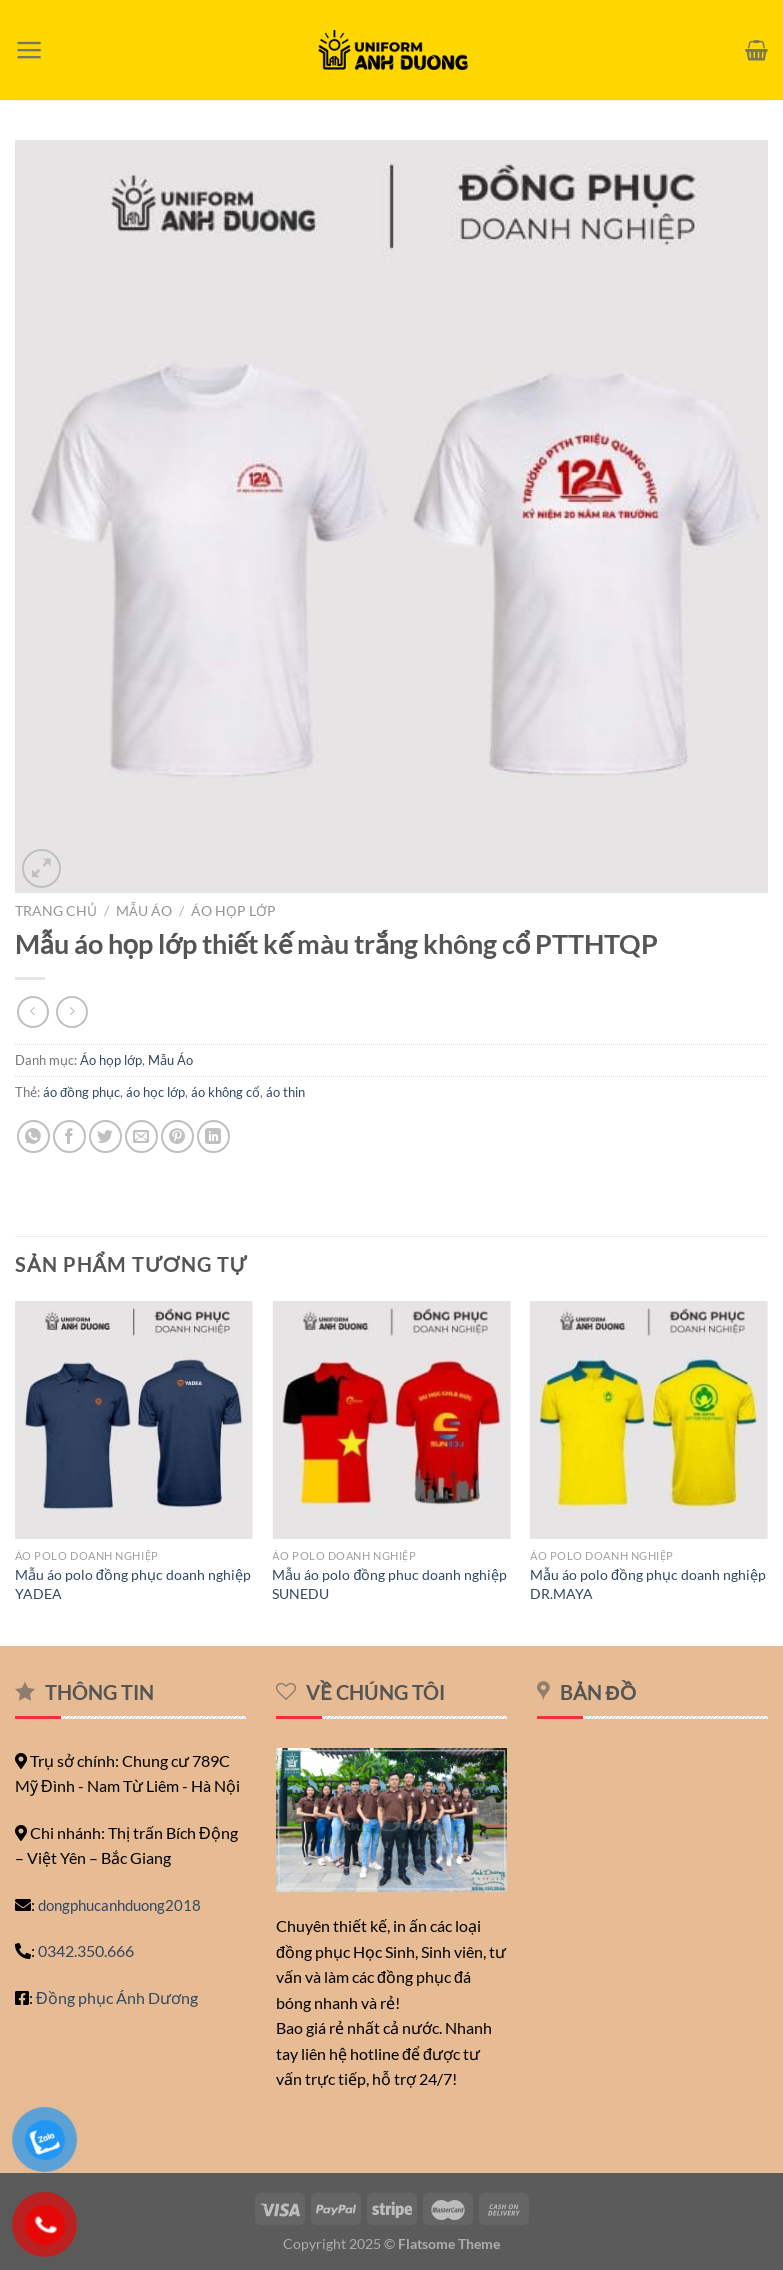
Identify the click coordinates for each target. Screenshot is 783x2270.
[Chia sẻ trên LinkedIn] (213, 1136)
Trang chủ (56, 911)
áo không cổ (225, 1092)
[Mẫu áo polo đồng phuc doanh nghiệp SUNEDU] (391, 1420)
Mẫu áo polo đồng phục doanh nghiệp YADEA (133, 1584)
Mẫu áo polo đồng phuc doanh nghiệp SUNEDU (389, 1584)
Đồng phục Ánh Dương (117, 1997)
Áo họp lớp (233, 911)
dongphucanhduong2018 (119, 1905)
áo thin (285, 1092)
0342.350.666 (86, 1950)
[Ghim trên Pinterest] (177, 1136)
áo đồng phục (81, 1092)
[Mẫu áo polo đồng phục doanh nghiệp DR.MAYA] (649, 1420)
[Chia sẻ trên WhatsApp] (33, 1136)
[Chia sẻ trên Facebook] (69, 1136)
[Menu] (29, 50)
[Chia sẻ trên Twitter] (105, 1136)
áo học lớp (155, 1092)
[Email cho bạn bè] (141, 1136)
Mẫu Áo (144, 911)
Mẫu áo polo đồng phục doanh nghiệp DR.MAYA (648, 1584)
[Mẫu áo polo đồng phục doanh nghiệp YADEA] (134, 1420)
